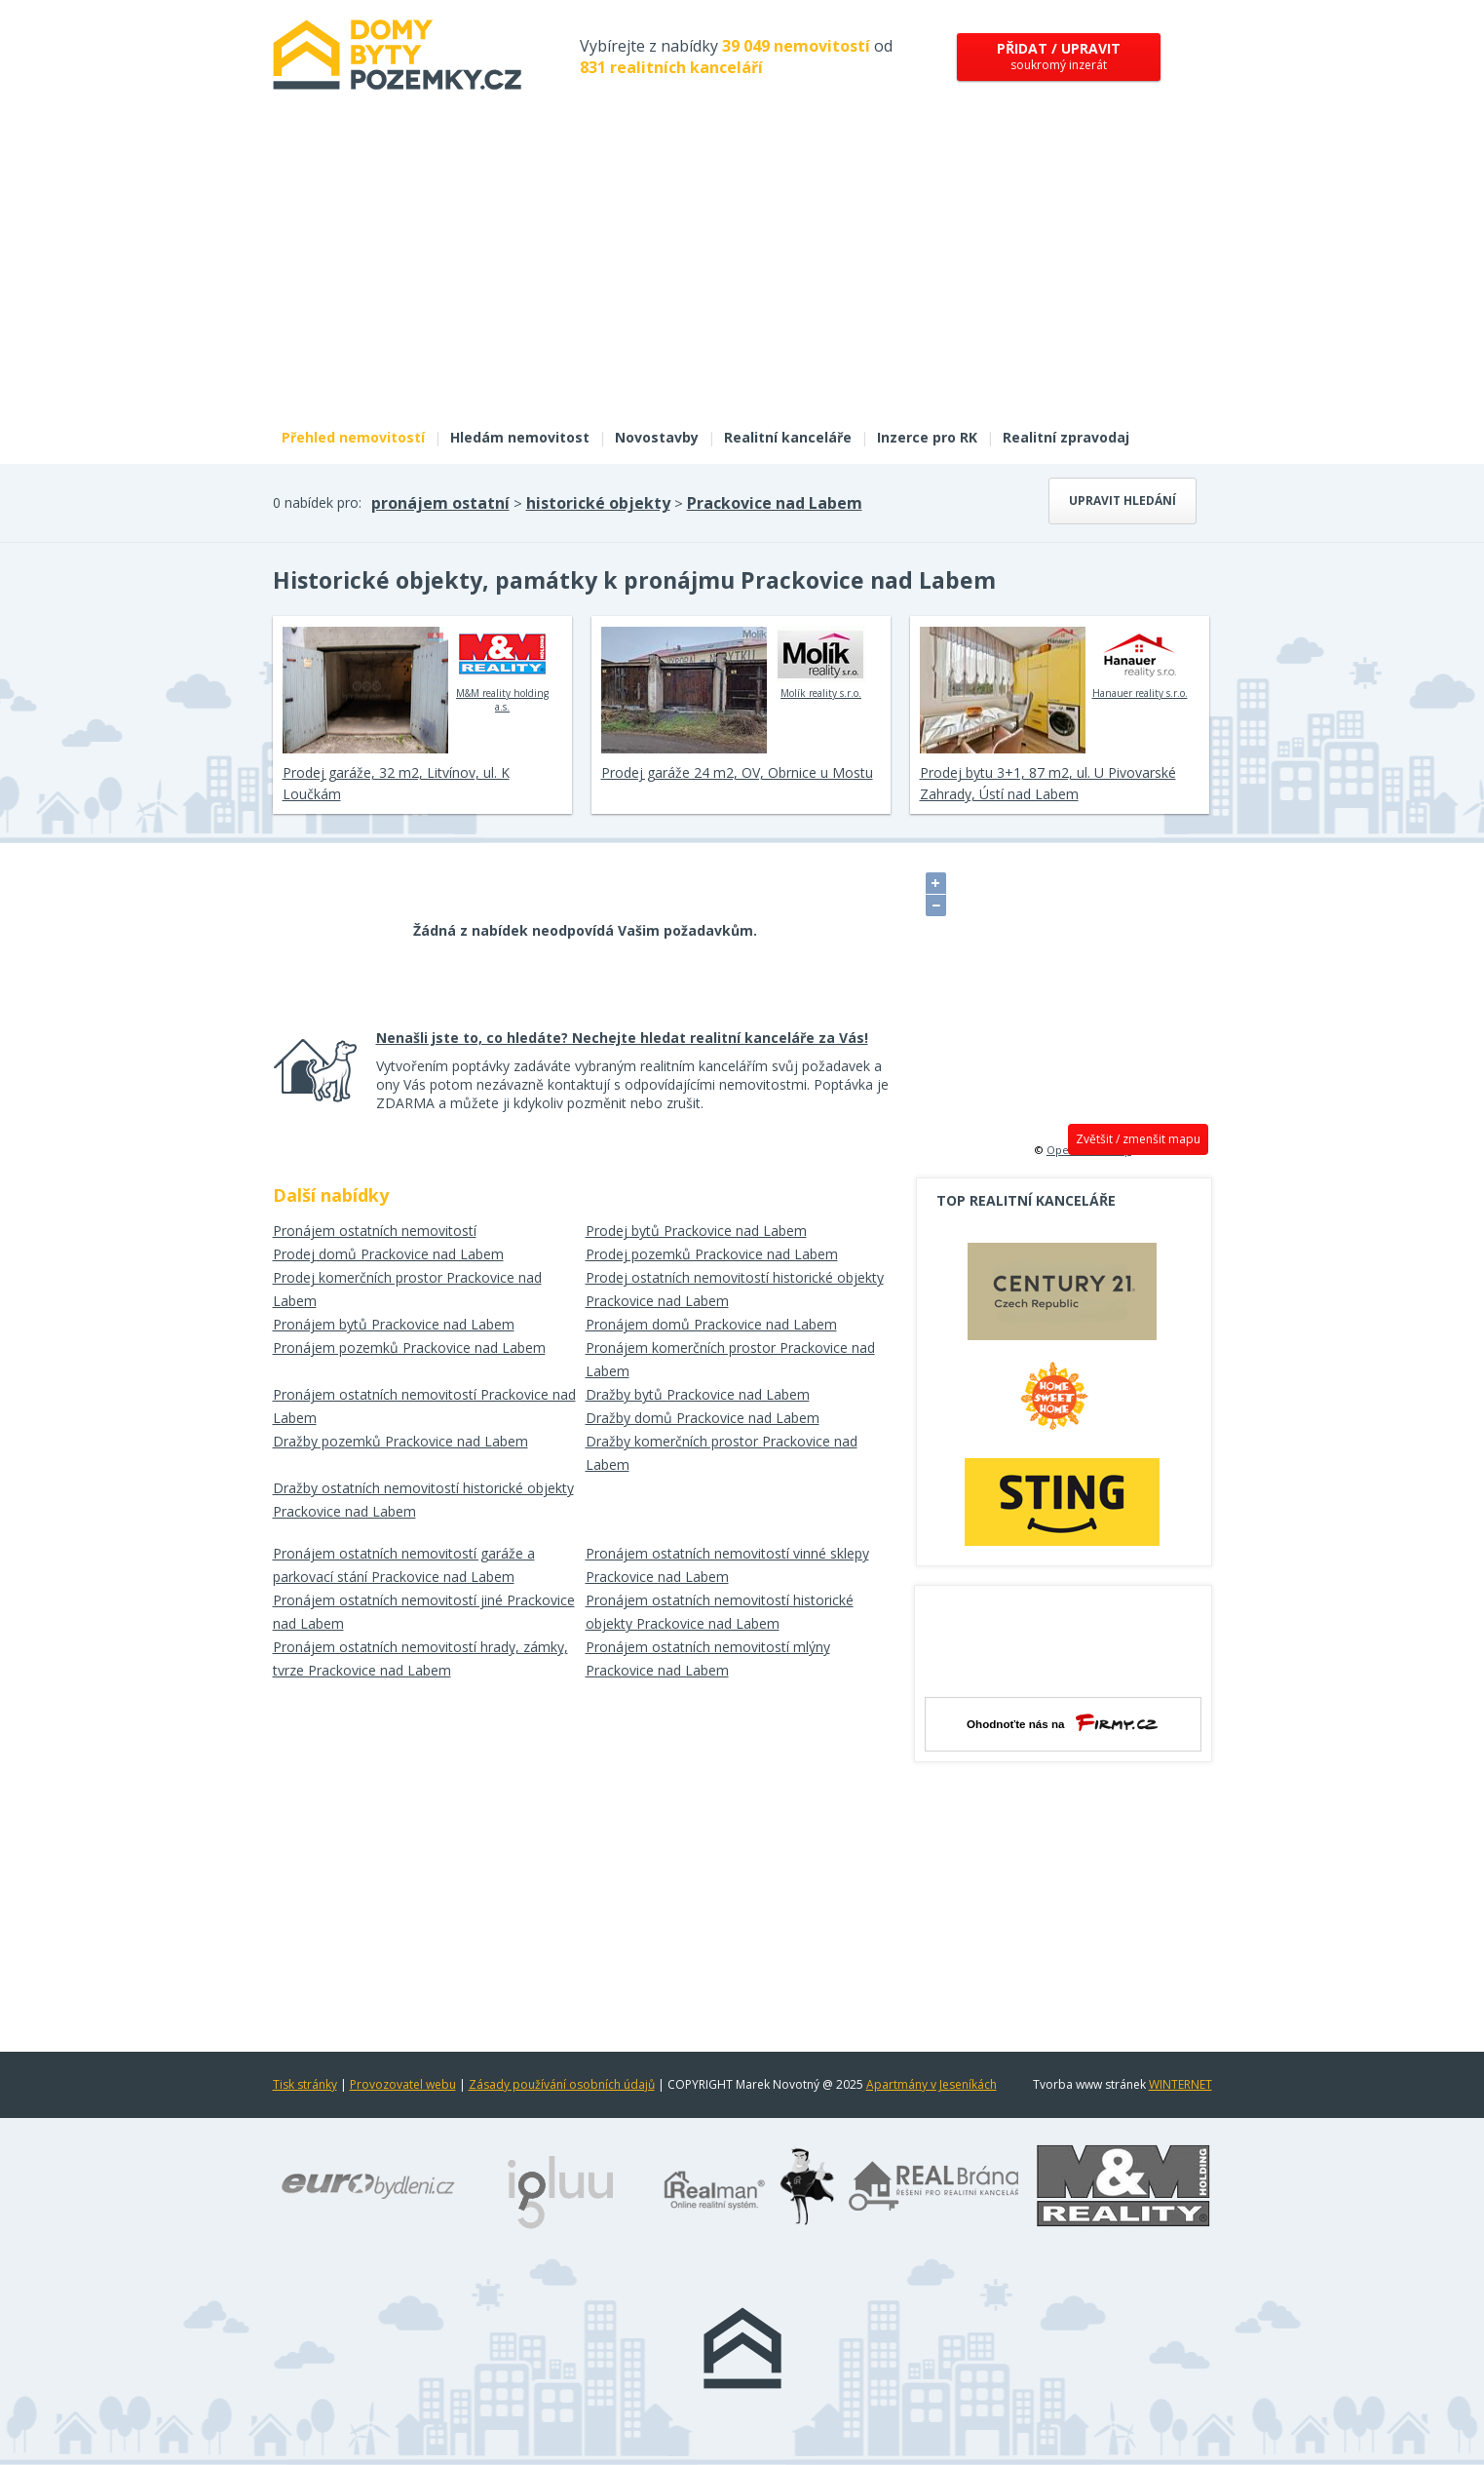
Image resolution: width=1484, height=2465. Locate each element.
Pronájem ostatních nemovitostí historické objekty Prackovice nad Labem (720, 1612)
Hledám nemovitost (520, 437)
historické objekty (598, 503)
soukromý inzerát (1059, 56)
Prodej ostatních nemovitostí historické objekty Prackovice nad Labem (735, 1289)
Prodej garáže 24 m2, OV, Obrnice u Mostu (737, 772)
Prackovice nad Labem (774, 503)
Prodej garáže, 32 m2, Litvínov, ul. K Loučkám (396, 783)
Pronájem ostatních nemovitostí (374, 1230)
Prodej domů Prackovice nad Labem (388, 1254)
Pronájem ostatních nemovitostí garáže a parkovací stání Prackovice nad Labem (404, 1565)
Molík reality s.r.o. (821, 663)
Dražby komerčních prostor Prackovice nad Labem (721, 1453)
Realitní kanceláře (788, 437)
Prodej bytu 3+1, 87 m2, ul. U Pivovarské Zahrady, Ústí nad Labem (1048, 783)
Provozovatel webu (403, 2084)
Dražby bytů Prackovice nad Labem (698, 1394)
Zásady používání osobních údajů (562, 2084)
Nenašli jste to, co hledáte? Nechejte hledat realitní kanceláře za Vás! (622, 1037)
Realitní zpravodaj (1066, 437)
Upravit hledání (1122, 500)
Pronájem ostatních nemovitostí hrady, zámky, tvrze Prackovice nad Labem (420, 1658)
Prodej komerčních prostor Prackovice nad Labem (407, 1289)
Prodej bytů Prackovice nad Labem (696, 1230)
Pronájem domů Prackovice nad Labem (711, 1324)
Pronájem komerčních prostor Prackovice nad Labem (730, 1359)
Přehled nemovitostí (353, 437)
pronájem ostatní (440, 503)
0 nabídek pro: (317, 502)
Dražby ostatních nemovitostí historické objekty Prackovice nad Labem (423, 1500)
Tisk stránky (305, 2084)
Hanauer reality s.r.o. (1140, 663)
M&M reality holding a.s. (502, 669)
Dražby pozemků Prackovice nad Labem (400, 1441)
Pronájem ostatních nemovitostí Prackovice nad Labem (424, 1406)
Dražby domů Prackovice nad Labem (702, 1417)
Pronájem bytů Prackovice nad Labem (393, 1324)
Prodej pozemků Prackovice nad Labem (712, 1254)
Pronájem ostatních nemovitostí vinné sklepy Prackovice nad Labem (727, 1565)
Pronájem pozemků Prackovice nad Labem (409, 1347)
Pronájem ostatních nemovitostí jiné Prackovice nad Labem (424, 1612)
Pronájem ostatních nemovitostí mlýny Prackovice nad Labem (708, 1658)
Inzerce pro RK (927, 437)
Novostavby (657, 437)
